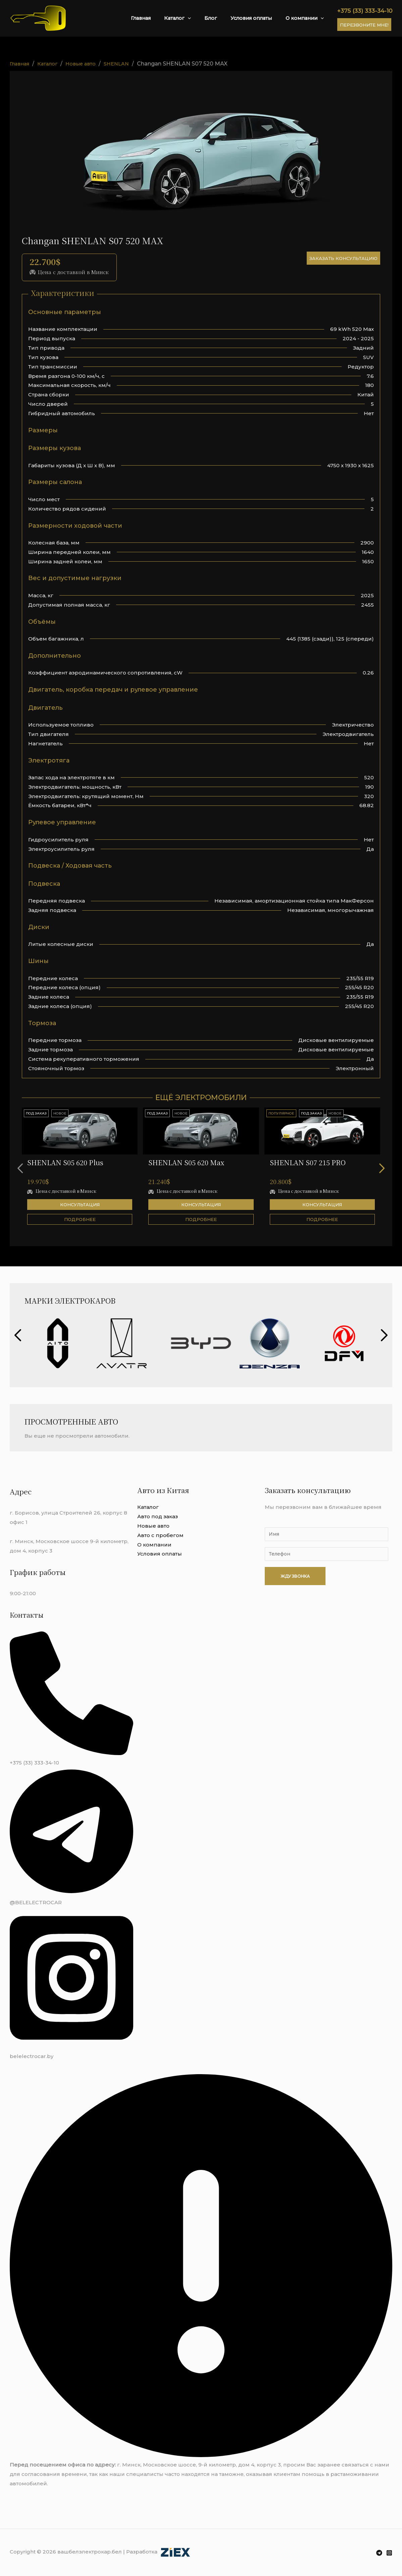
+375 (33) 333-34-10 (364, 10)
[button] (386, 1168)
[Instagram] (389, 2553)
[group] (57, 1343)
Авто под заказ (157, 1516)
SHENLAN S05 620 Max (186, 1162)
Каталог (196, 18)
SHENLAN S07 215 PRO (308, 1162)
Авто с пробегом (160, 1535)
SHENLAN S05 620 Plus (65, 1162)
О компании (307, 18)
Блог (224, 18)
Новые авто (153, 1526)
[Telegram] (379, 2553)
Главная (164, 18)
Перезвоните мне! (364, 25)
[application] (206, 18)
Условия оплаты (259, 18)
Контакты (28, 1615)
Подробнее (80, 1219)
